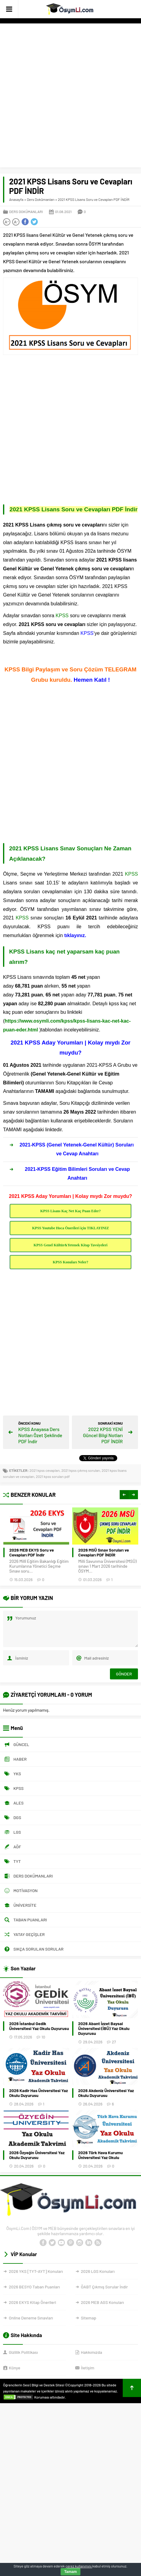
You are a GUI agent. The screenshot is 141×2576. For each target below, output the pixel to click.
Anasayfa (16, 199)
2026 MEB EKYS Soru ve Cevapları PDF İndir (100, 1552)
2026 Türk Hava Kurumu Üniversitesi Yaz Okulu (100, 2155)
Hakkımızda (91, 2352)
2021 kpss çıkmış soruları (80, 1470)
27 (114, 2041)
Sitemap (88, 2317)
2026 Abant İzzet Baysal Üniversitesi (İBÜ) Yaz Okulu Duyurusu (104, 2028)
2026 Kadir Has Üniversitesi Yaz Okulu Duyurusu (38, 2093)
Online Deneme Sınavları (31, 2317)
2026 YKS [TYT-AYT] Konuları (36, 2271)
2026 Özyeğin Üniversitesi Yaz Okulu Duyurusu (37, 2155)
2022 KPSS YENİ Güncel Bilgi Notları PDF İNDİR (103, 1435)
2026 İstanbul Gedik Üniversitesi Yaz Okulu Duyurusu (39, 2026)
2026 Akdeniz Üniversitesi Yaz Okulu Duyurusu (106, 2093)
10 (43, 2037)
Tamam (70, 2572)
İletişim (87, 2367)
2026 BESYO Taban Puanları (34, 2286)
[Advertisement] (70, 96)
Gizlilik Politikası (23, 2352)
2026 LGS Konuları (98, 2271)
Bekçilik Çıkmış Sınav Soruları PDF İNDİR (36, 1552)
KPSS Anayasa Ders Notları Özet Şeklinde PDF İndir (40, 1435)
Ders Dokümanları (40, 199)
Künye (14, 2367)
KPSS (62, 615)
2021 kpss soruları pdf (53, 1476)
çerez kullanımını (78, 2566)
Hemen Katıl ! (91, 680)
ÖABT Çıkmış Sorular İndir (104, 2286)
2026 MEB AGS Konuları (102, 2302)
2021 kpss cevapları (45, 1470)
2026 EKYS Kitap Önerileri (32, 2302)
